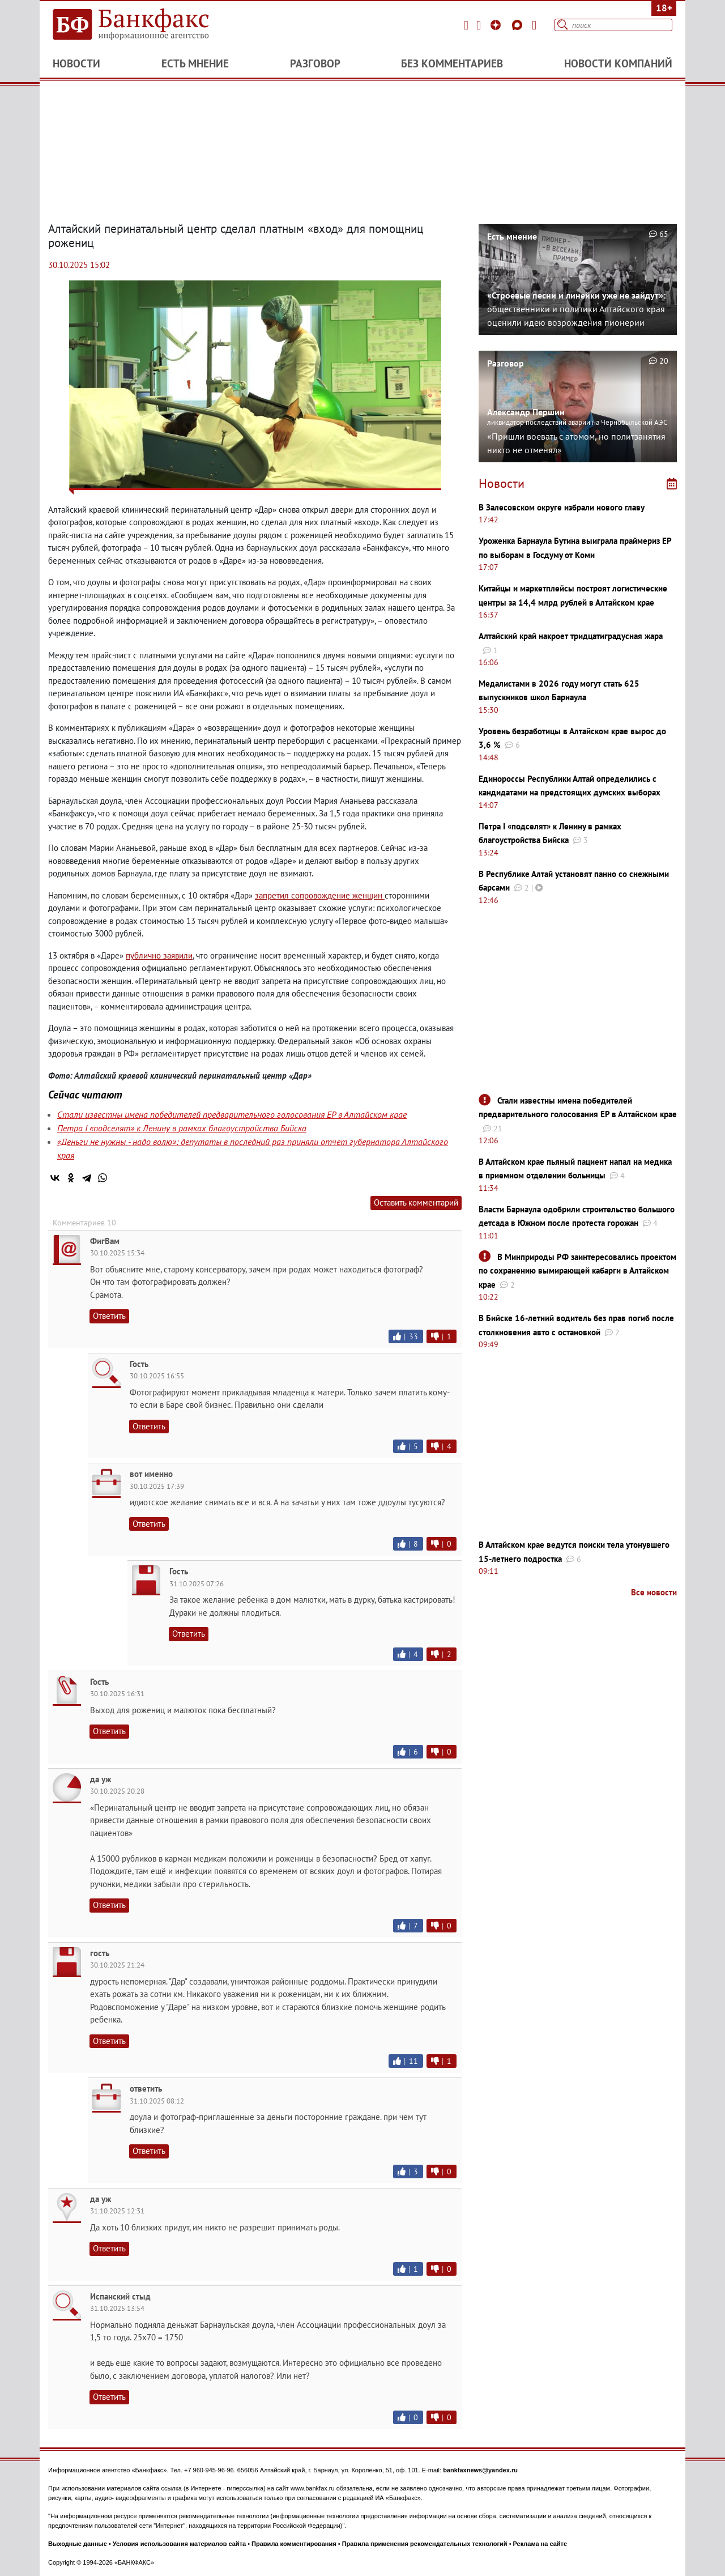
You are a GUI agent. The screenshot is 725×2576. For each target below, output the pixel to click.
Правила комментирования (293, 2543)
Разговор (315, 63)
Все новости (654, 1592)
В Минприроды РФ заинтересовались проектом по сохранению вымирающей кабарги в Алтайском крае (577, 1270)
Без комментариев (452, 63)
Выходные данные (77, 2543)
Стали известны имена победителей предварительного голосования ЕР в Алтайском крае (232, 1114)
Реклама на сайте (540, 2543)
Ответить (109, 1315)
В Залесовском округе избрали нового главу (562, 507)
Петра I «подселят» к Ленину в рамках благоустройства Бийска (181, 1128)
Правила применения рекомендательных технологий (425, 2543)
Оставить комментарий (416, 1202)
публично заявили (159, 955)
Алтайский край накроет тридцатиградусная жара (571, 636)
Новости (76, 63)
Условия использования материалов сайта (179, 2543)
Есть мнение (195, 63)
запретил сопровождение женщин (320, 895)
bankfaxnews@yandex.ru (480, 2470)
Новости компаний (618, 63)
